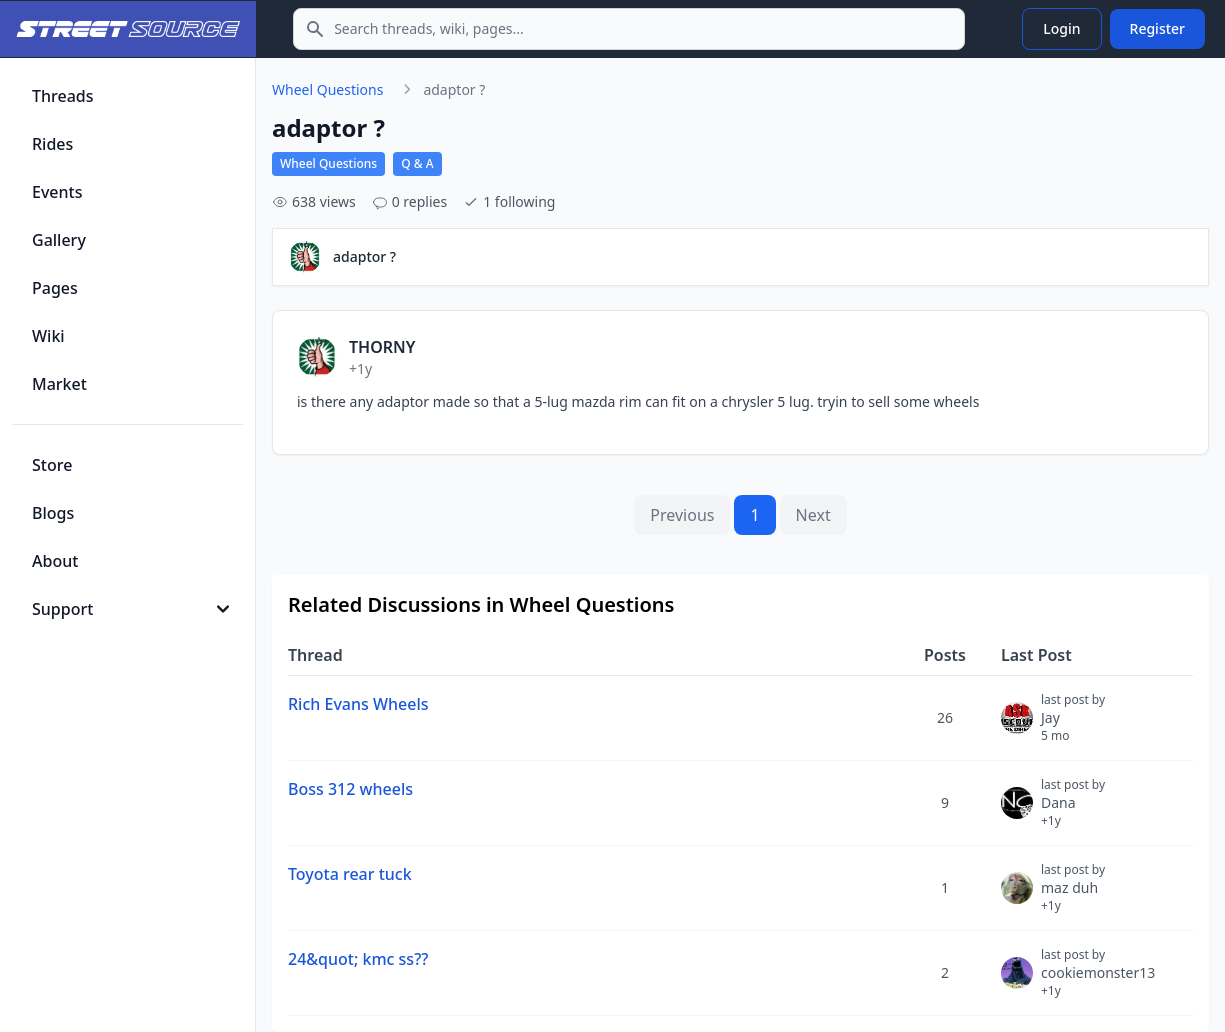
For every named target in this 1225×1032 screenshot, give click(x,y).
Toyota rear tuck (350, 874)
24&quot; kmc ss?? (358, 959)
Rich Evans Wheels (358, 704)
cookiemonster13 (1098, 981)
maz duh (1073, 896)
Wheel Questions (327, 89)
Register (1157, 28)
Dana (1073, 811)
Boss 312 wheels (350, 789)
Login (1061, 28)
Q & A (417, 163)
